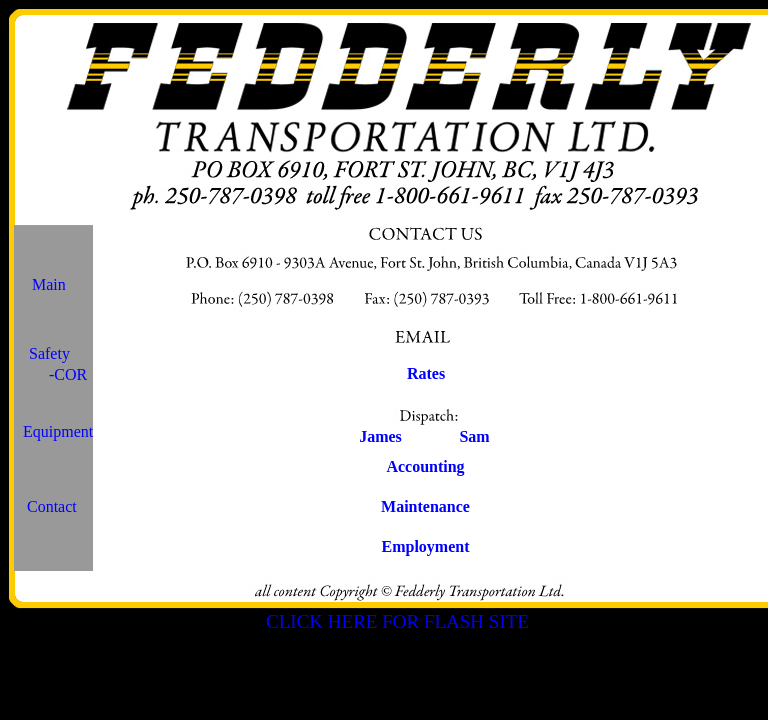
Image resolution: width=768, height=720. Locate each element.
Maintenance (425, 506)
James (380, 436)
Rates (426, 373)
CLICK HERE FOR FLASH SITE (397, 621)
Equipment (58, 431)
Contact (52, 506)
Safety (49, 353)
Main (49, 284)
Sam (474, 436)
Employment (426, 546)
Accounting (425, 466)
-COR (68, 374)
